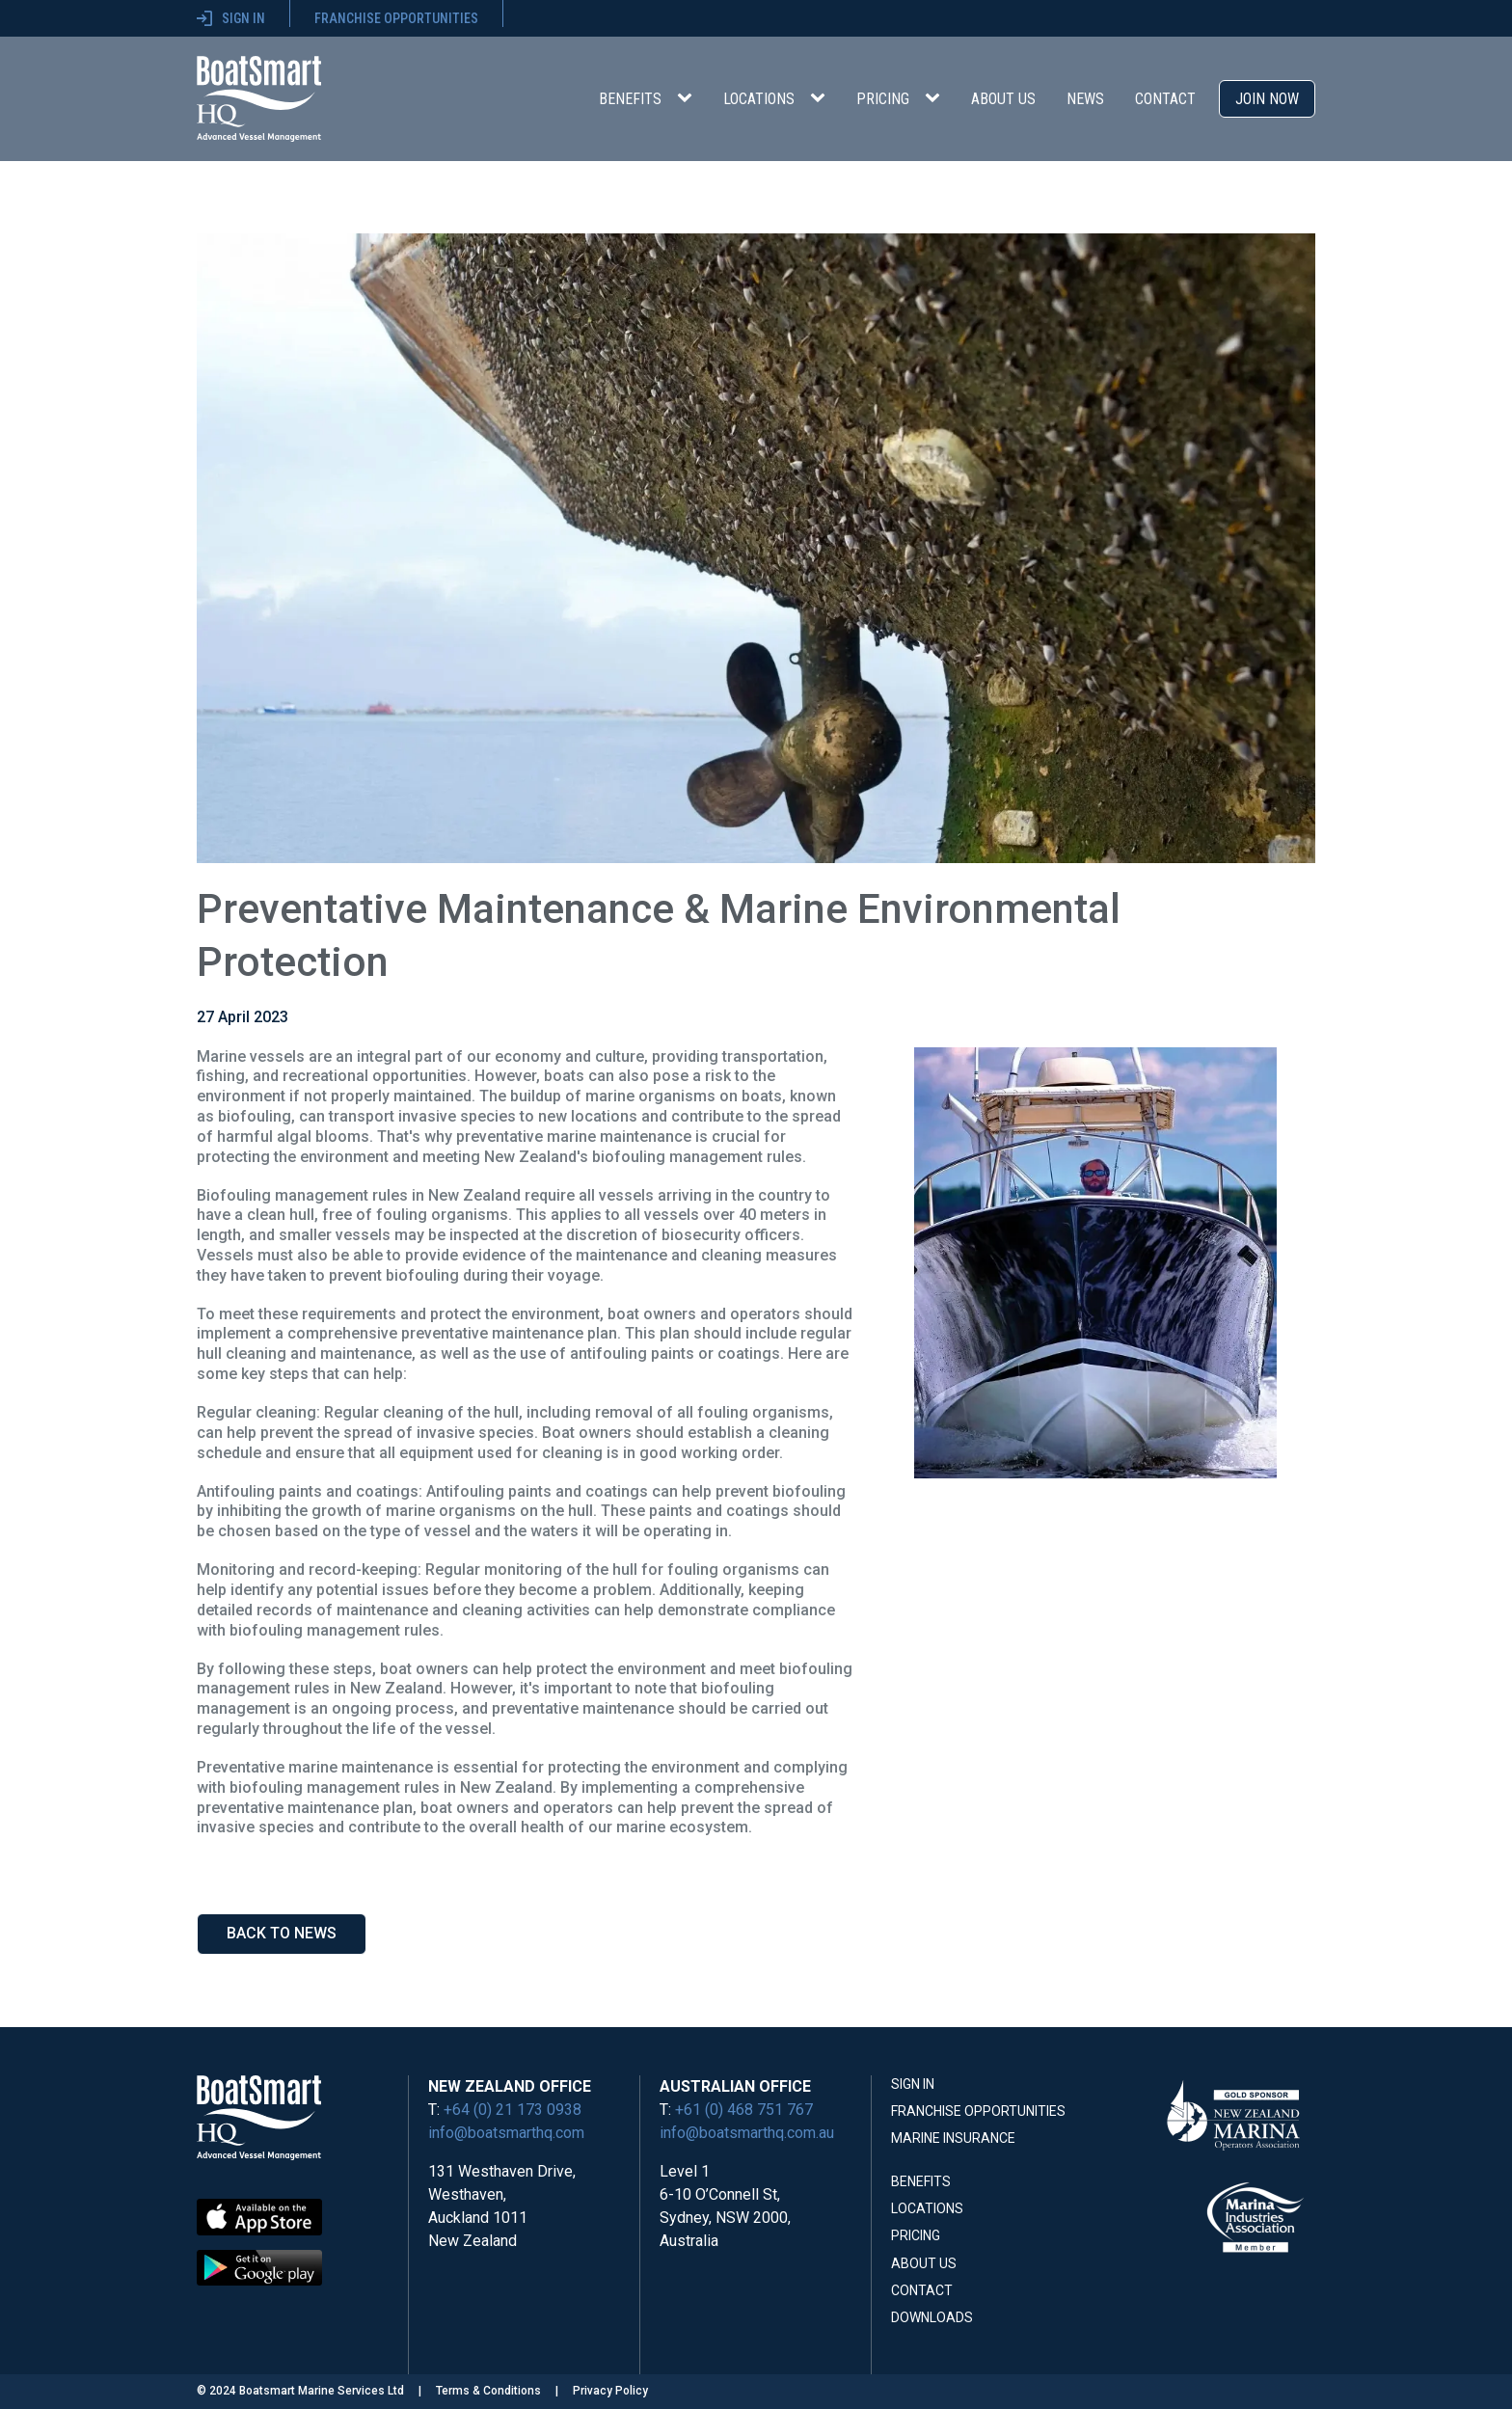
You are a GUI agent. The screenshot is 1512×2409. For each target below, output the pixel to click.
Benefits (630, 99)
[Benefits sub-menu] (688, 98)
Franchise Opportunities (978, 2111)
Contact (1165, 99)
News (1085, 99)
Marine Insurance (953, 2138)
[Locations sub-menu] (821, 98)
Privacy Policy (610, 2390)
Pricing (882, 99)
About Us (1003, 99)
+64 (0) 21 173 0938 (512, 2109)
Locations (759, 99)
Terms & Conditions (488, 2390)
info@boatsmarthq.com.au (747, 2133)
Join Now (1267, 99)
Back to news (282, 1933)
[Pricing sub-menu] (936, 98)
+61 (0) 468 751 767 (744, 2109)
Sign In (912, 2084)
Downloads (932, 2317)
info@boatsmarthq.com (506, 2133)
